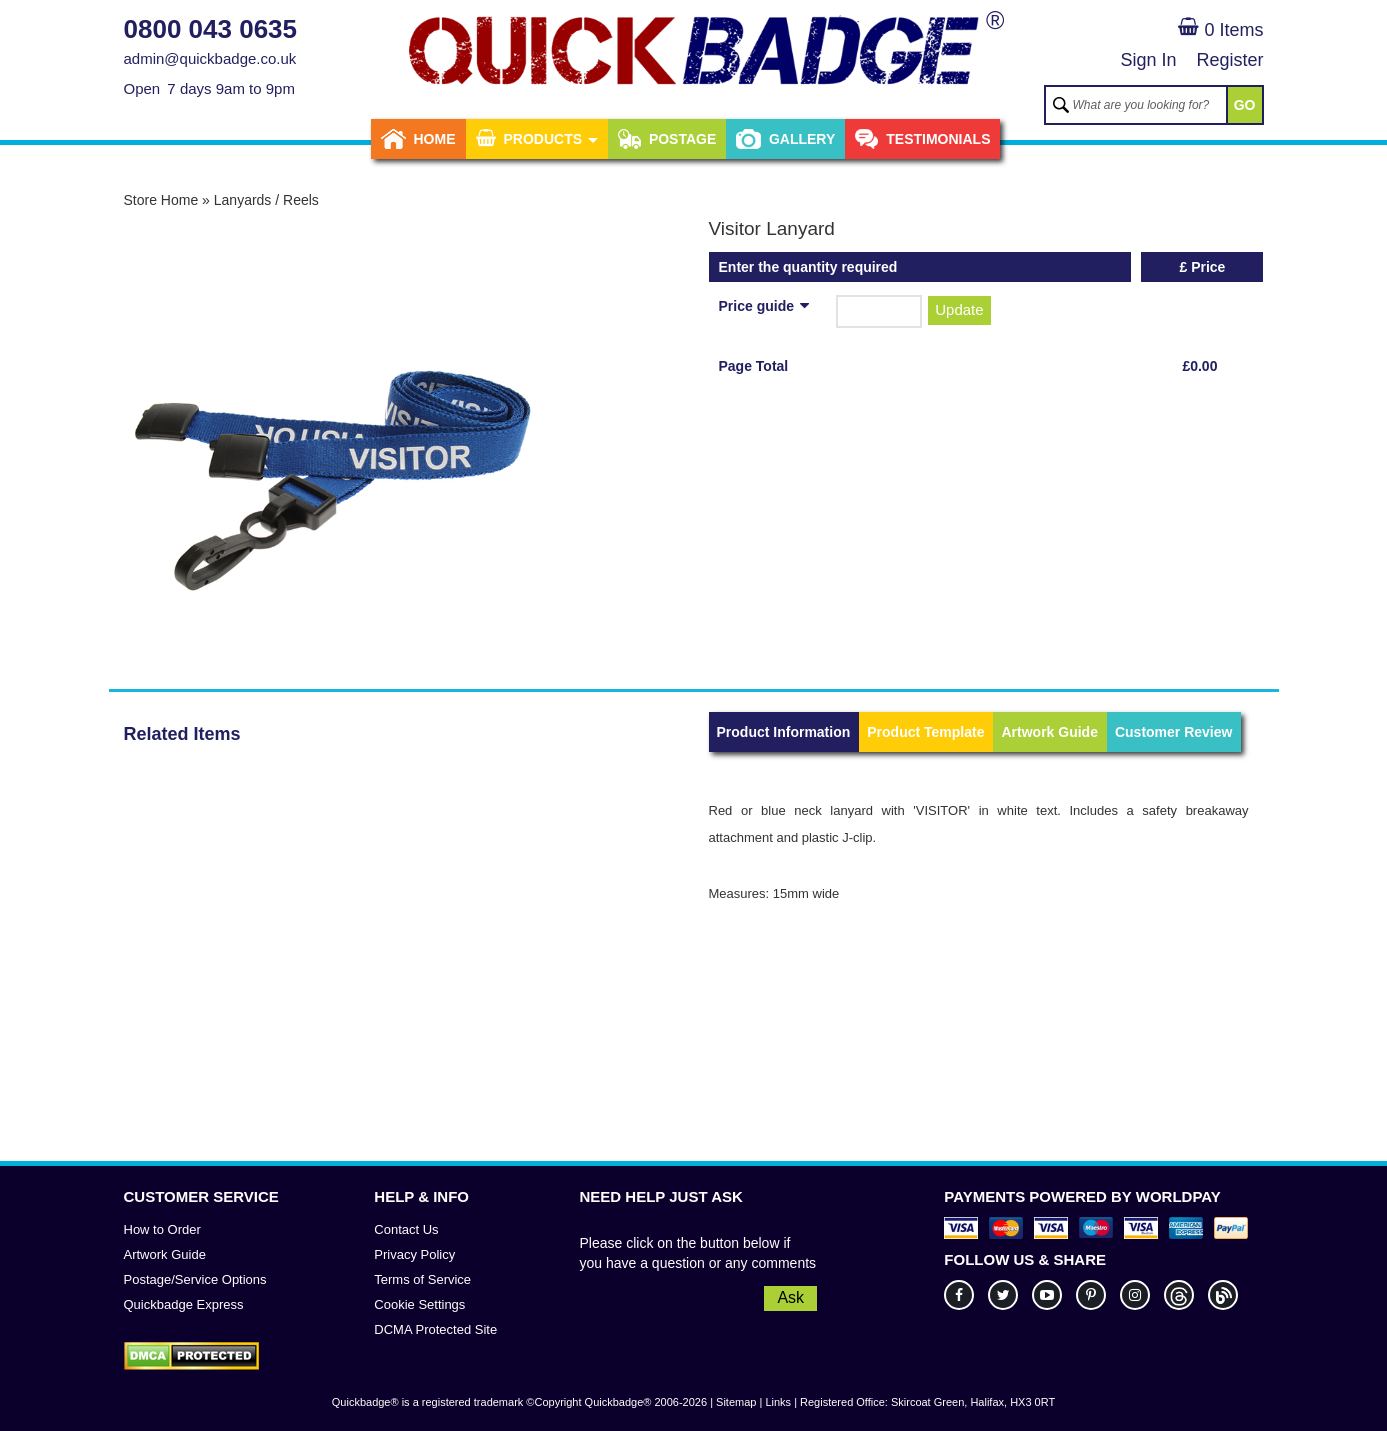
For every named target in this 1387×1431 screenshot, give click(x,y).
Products (537, 139)
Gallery (785, 139)
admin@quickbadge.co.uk (210, 58)
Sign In (1148, 60)
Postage (667, 139)
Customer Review (1173, 732)
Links (778, 1402)
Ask (790, 1297)
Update (959, 309)
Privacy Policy (414, 1254)
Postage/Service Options (195, 1279)
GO (1245, 105)
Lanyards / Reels (266, 200)
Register (1229, 60)
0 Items (1220, 30)
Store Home (161, 200)
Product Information (784, 732)
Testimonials (922, 139)
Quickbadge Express (184, 1304)
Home (418, 139)
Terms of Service (422, 1279)
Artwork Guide (1049, 732)
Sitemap (736, 1402)
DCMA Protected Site (435, 1329)
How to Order (162, 1229)
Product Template (925, 732)
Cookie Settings (419, 1304)
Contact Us (406, 1229)
